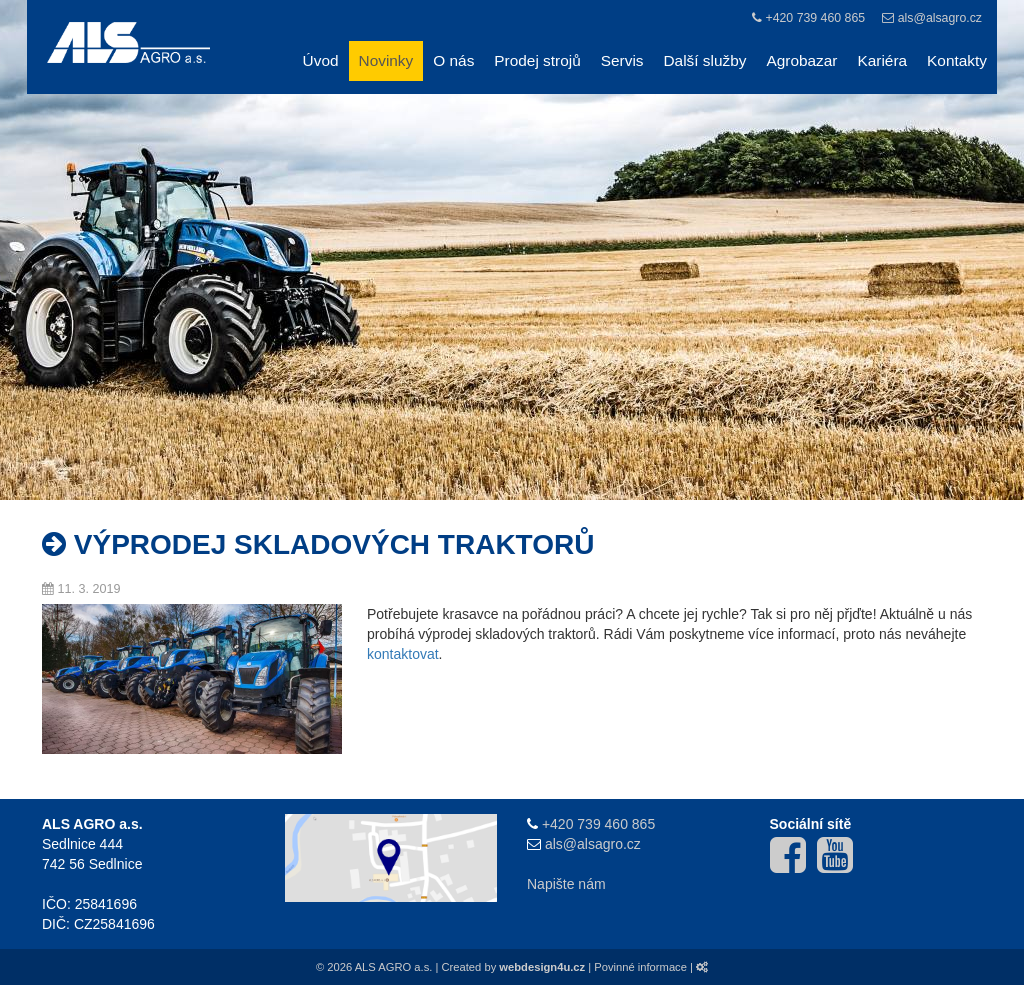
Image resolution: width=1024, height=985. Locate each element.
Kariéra (882, 60)
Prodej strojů (537, 60)
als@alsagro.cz (940, 18)
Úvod (321, 60)
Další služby (705, 60)
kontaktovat (403, 654)
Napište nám (566, 884)
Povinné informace (640, 967)
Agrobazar (801, 60)
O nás (453, 60)
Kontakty (957, 60)
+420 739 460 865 (815, 18)
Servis (622, 60)
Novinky (386, 60)
